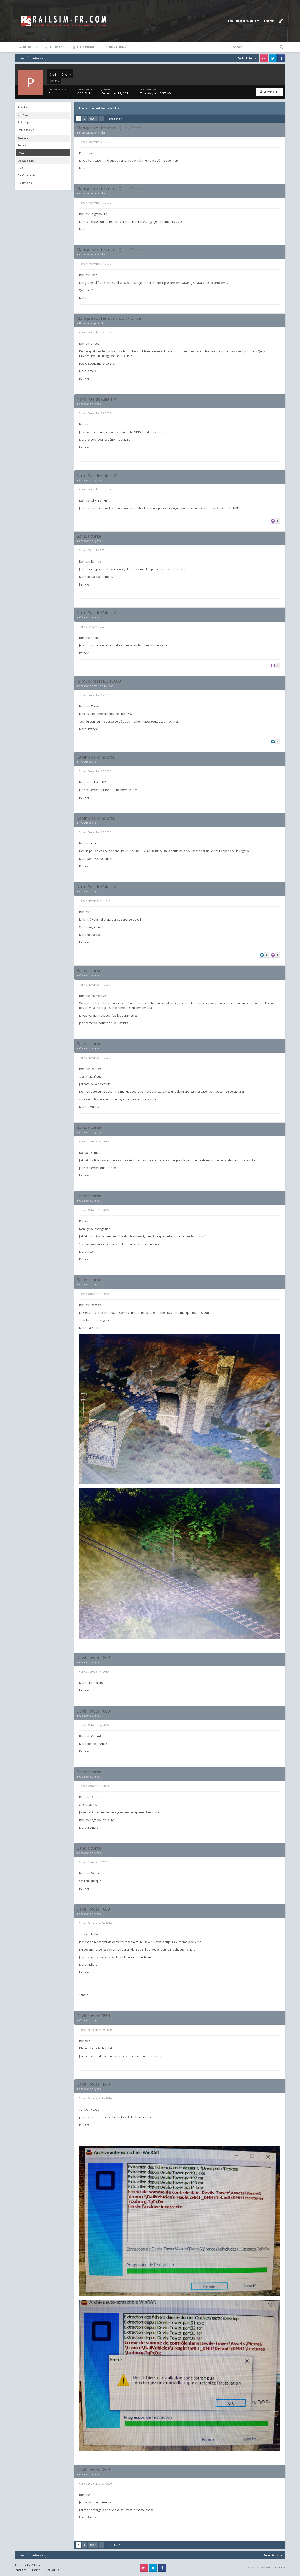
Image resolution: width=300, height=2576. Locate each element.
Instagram (264, 58)
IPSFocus (36, 2565)
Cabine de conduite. (95, 757)
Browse (29, 47)
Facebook (281, 58)
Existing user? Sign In (243, 21)
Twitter (273, 58)
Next (93, 118)
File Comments (26, 175)
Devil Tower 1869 (93, 1657)
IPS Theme (21, 2565)
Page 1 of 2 (115, 118)
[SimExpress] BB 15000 (98, 681)
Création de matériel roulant (96, 686)
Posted (95, 142)
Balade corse (88, 536)
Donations (117, 47)
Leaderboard (86, 47)
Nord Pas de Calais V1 (97, 399)
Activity (56, 47)
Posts (21, 152)
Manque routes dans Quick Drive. (109, 127)
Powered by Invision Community (266, 2567)
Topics (22, 145)
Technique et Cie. (89, 762)
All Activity (24, 107)
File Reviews (25, 183)
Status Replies (26, 130)
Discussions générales (92, 132)
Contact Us (52, 2570)
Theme (37, 2570)
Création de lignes (90, 404)
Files (20, 168)
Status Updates (27, 122)
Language (21, 2570)
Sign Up (269, 21)
